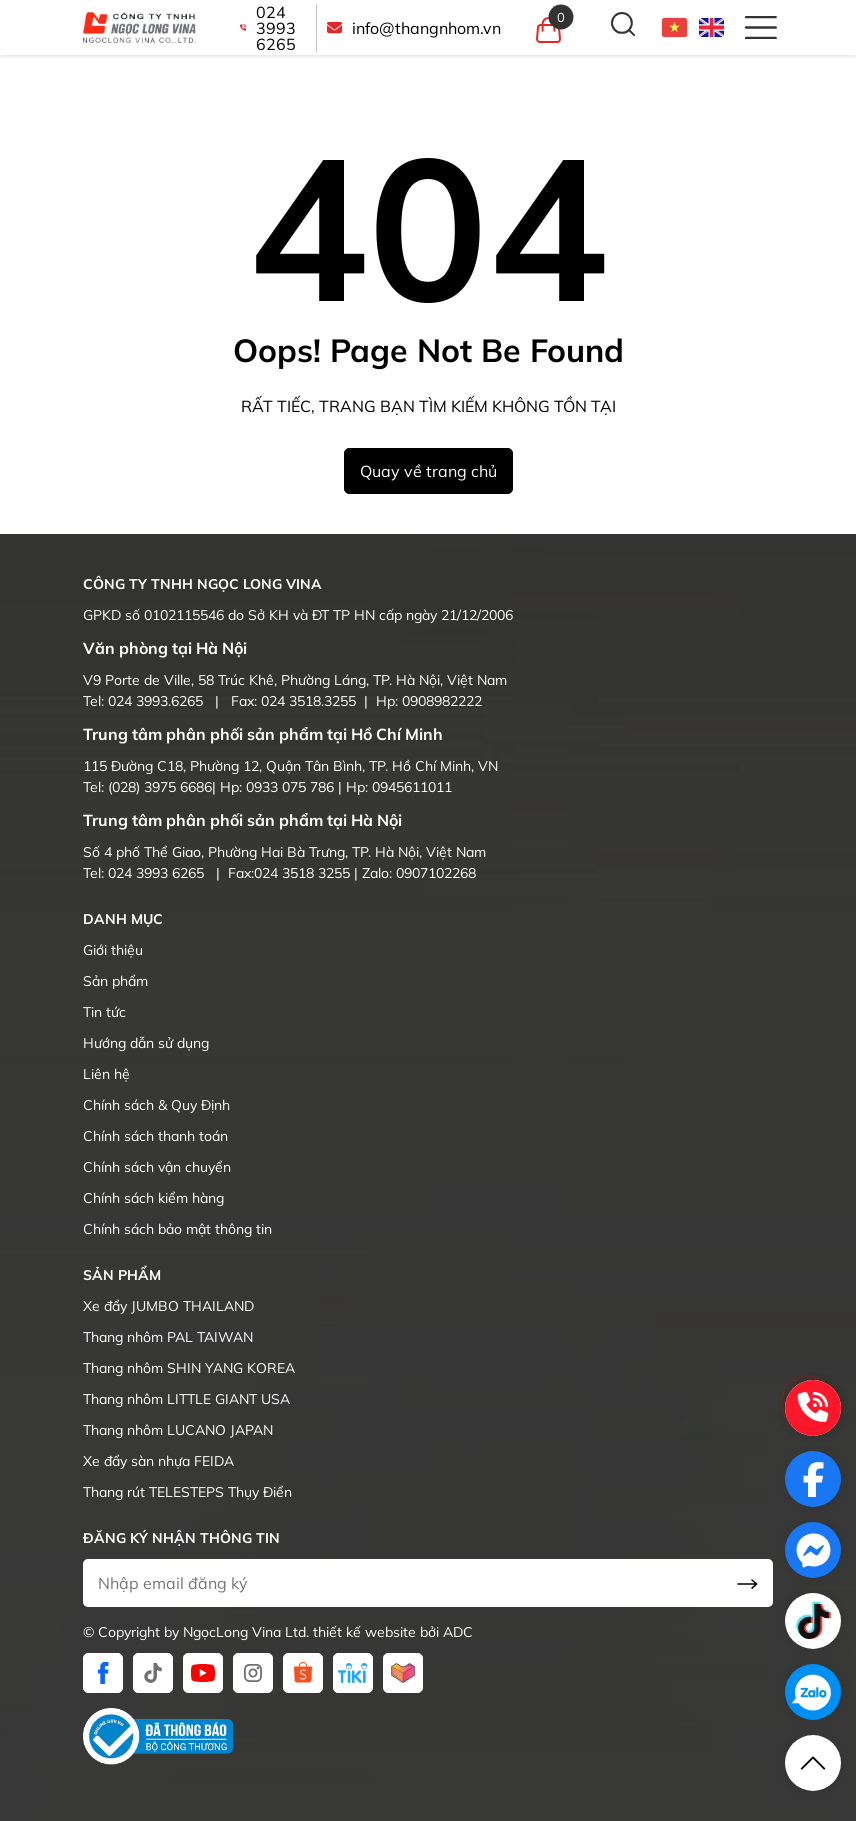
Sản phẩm (115, 981)
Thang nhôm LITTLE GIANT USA (186, 1399)
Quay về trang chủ (428, 471)
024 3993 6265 (268, 28)
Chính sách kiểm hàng (153, 1198)
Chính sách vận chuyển (157, 1167)
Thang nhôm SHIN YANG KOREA (189, 1368)
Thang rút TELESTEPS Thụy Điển (187, 1492)
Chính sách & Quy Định (156, 1105)
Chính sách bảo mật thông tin (177, 1229)
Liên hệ (106, 1074)
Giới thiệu (113, 950)
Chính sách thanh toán (155, 1136)
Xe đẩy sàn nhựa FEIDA (158, 1461)
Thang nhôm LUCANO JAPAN (178, 1430)
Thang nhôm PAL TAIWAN (168, 1337)
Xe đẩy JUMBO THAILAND (168, 1306)
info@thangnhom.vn (414, 28)
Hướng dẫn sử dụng (146, 1043)
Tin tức (104, 1012)
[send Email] (747, 1583)
